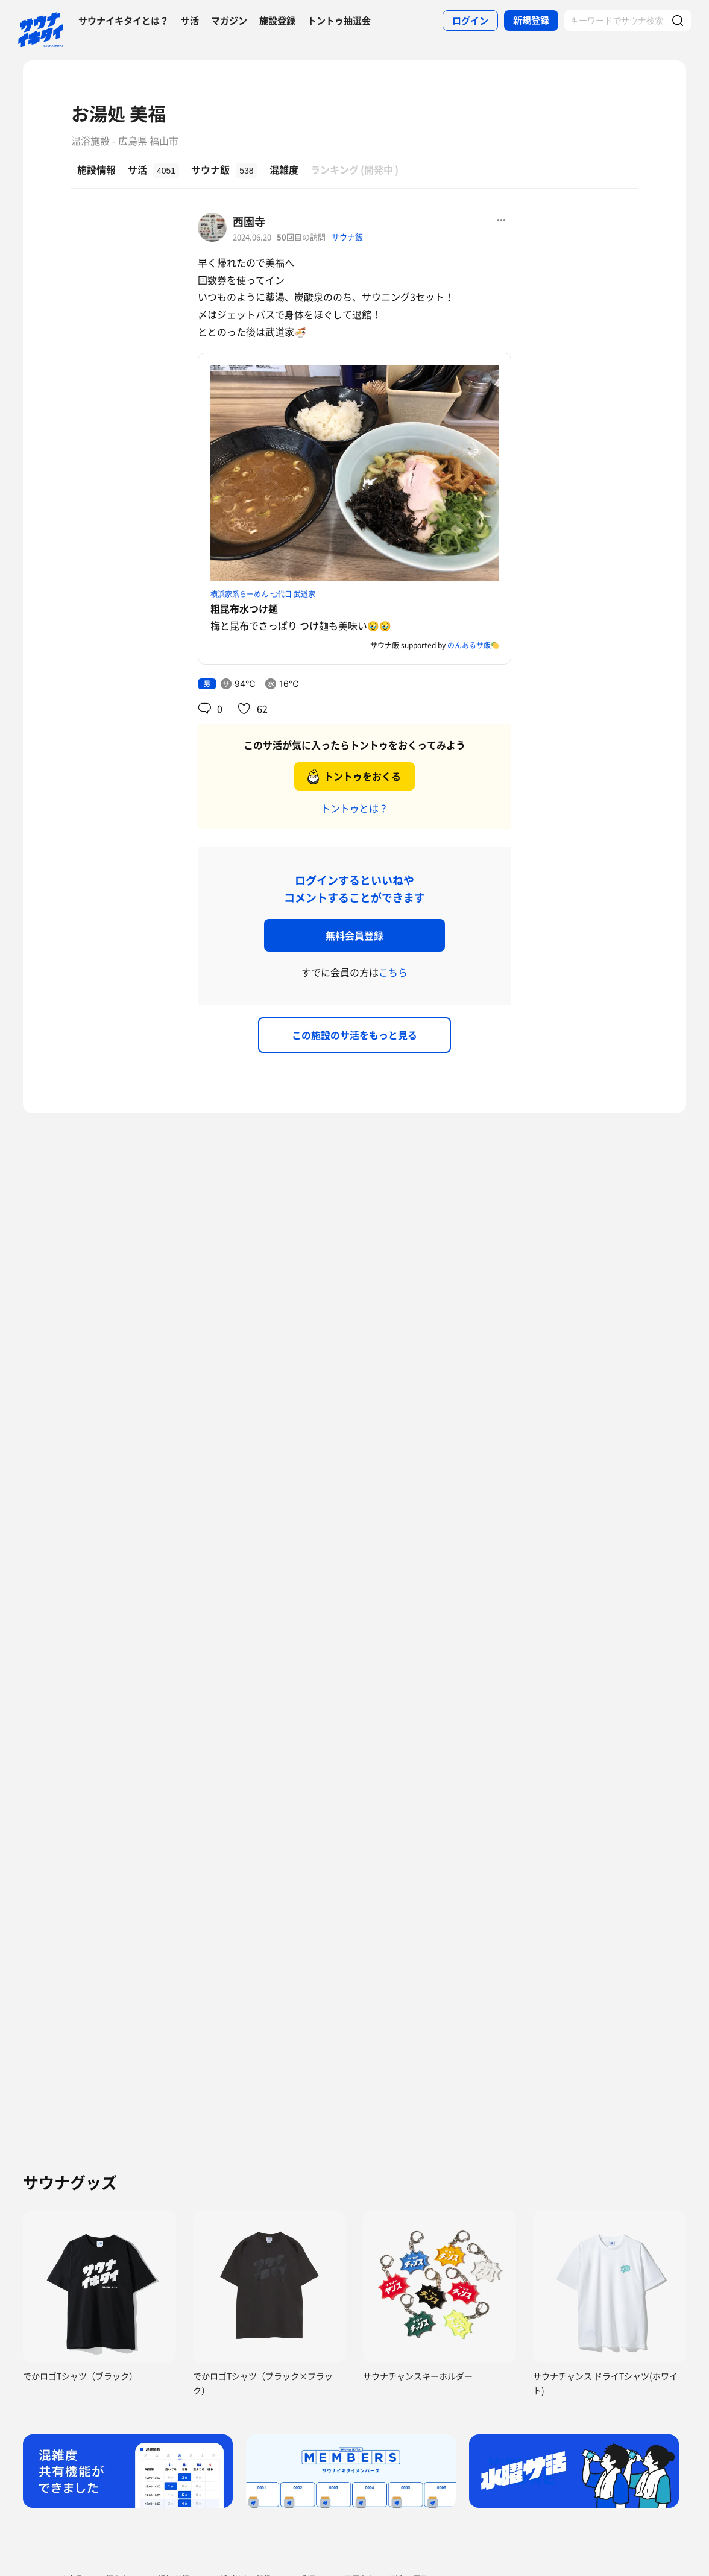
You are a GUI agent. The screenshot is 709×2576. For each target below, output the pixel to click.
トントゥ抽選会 (339, 20)
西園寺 (249, 221)
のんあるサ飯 (469, 645)
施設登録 (277, 20)
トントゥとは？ (354, 808)
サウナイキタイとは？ (123, 20)
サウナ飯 (347, 236)
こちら (393, 972)
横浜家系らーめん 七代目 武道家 (262, 594)
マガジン (229, 20)
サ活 (190, 20)
